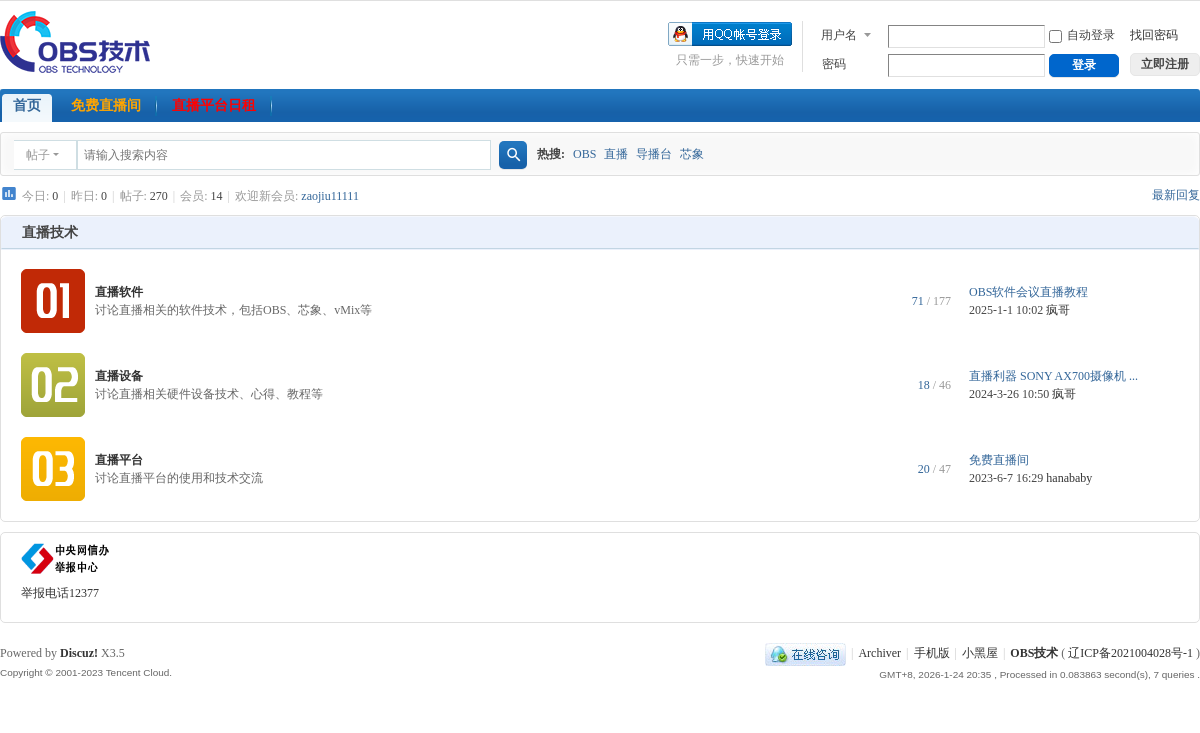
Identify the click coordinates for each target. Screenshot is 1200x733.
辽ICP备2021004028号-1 (1130, 653)
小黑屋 (980, 653)
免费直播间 (106, 105)
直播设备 (119, 376)
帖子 (38, 155)
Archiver (879, 653)
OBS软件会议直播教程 (1028, 292)
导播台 (654, 154)
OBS (584, 154)
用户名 (839, 35)
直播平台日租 (214, 105)
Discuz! (79, 653)
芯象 (692, 154)
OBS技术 (1034, 653)
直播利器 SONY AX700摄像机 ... (1053, 376)
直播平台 (119, 460)
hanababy (1069, 478)
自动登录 (1082, 35)
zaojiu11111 (330, 196)
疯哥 (1058, 310)
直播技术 (50, 232)
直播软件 (119, 292)
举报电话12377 (60, 593)
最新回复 (1176, 195)
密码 (834, 64)
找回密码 (1154, 35)
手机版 (932, 653)
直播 (616, 154)
